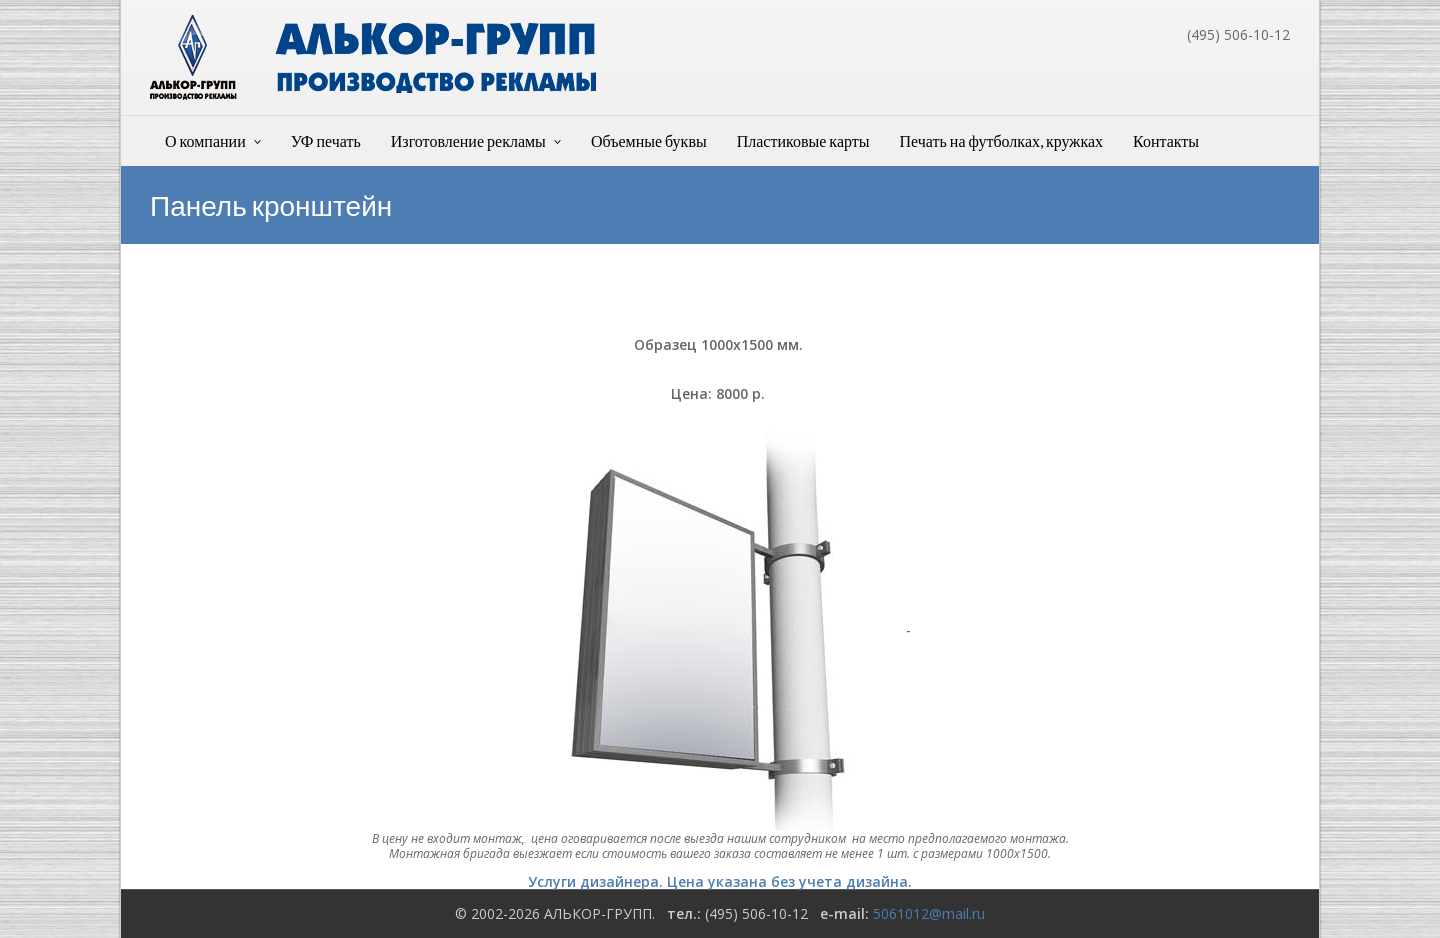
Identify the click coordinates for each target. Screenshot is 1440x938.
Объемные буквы (649, 140)
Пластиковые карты (803, 140)
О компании (205, 140)
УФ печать (326, 140)
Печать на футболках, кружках (1002, 140)
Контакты (1166, 140)
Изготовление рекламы (468, 140)
